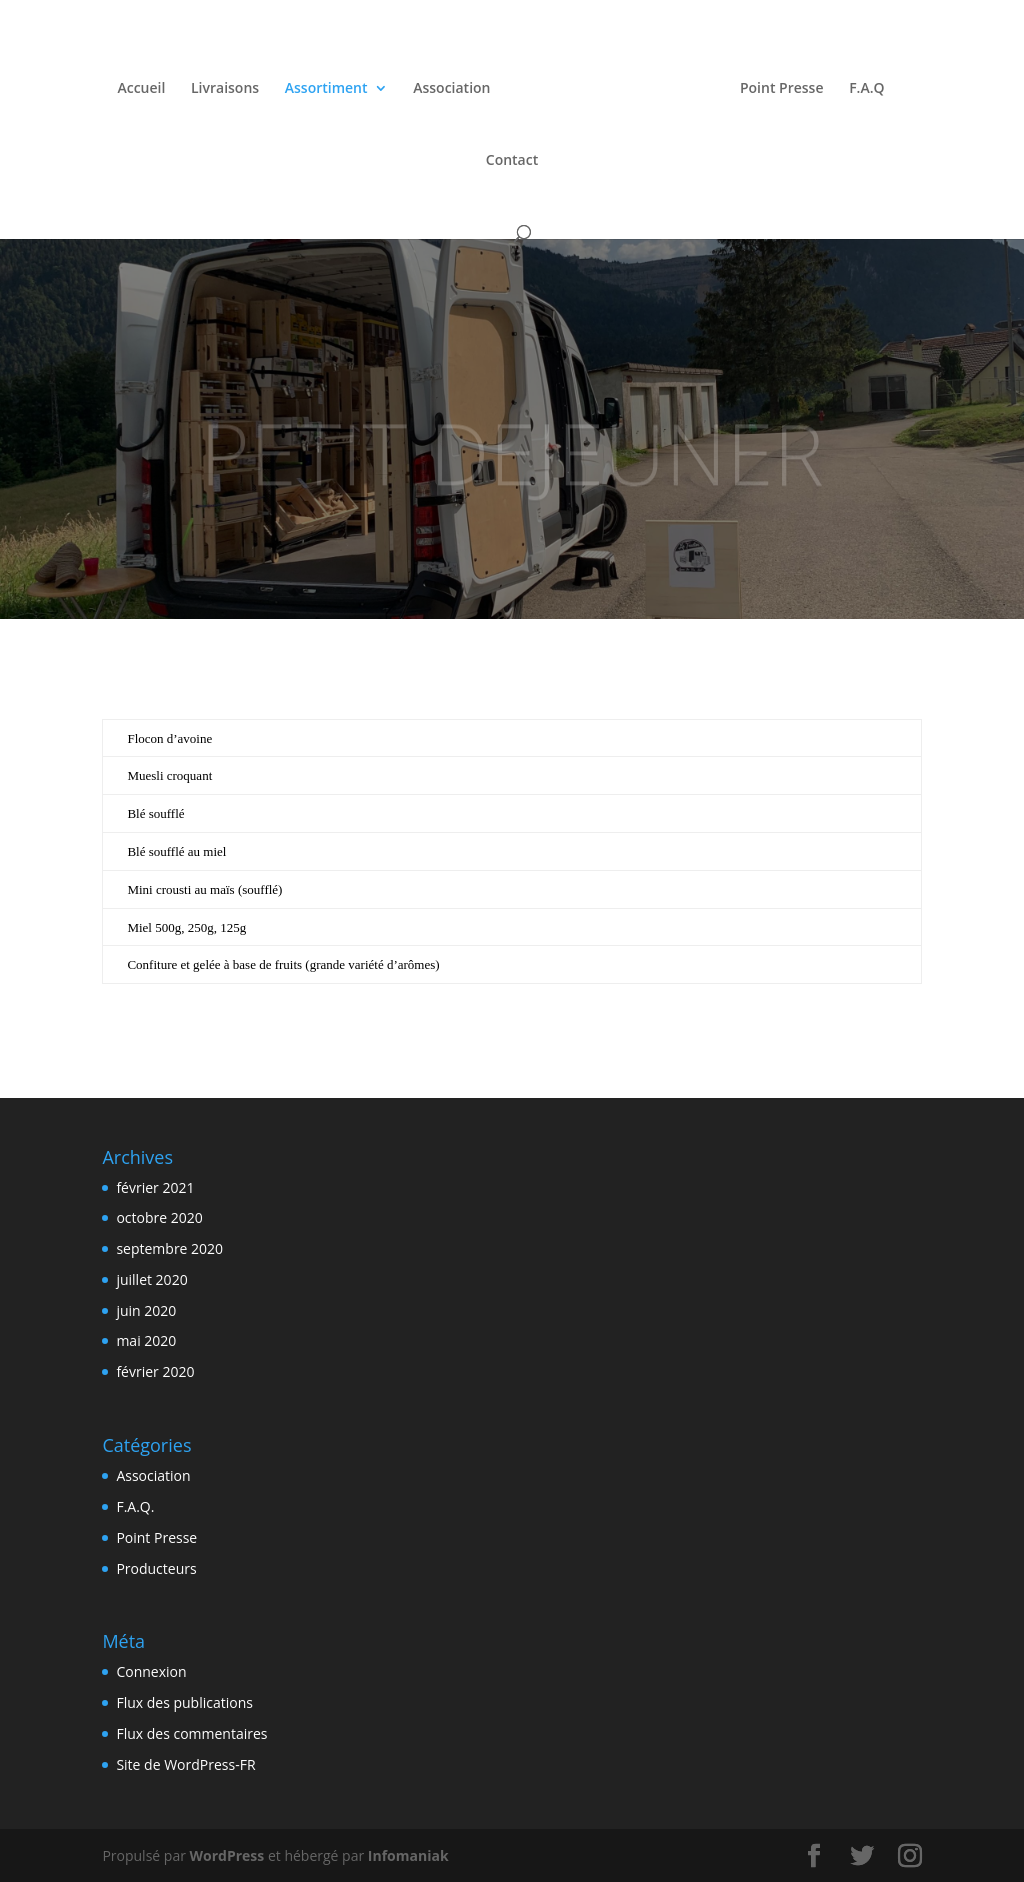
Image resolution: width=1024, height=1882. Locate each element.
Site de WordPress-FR (185, 1764)
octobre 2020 (159, 1217)
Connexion (151, 1671)
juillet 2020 (151, 1279)
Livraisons (230, 86)
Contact (512, 158)
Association (456, 86)
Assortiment (330, 86)
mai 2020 (146, 1340)
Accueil (146, 86)
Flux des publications (184, 1702)
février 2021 (155, 1187)
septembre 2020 (169, 1248)
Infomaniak (408, 1855)
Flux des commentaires (191, 1733)
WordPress (227, 1855)
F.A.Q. (135, 1506)
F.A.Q (862, 86)
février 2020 (155, 1371)
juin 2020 (146, 1310)
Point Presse (777, 86)
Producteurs (156, 1568)
